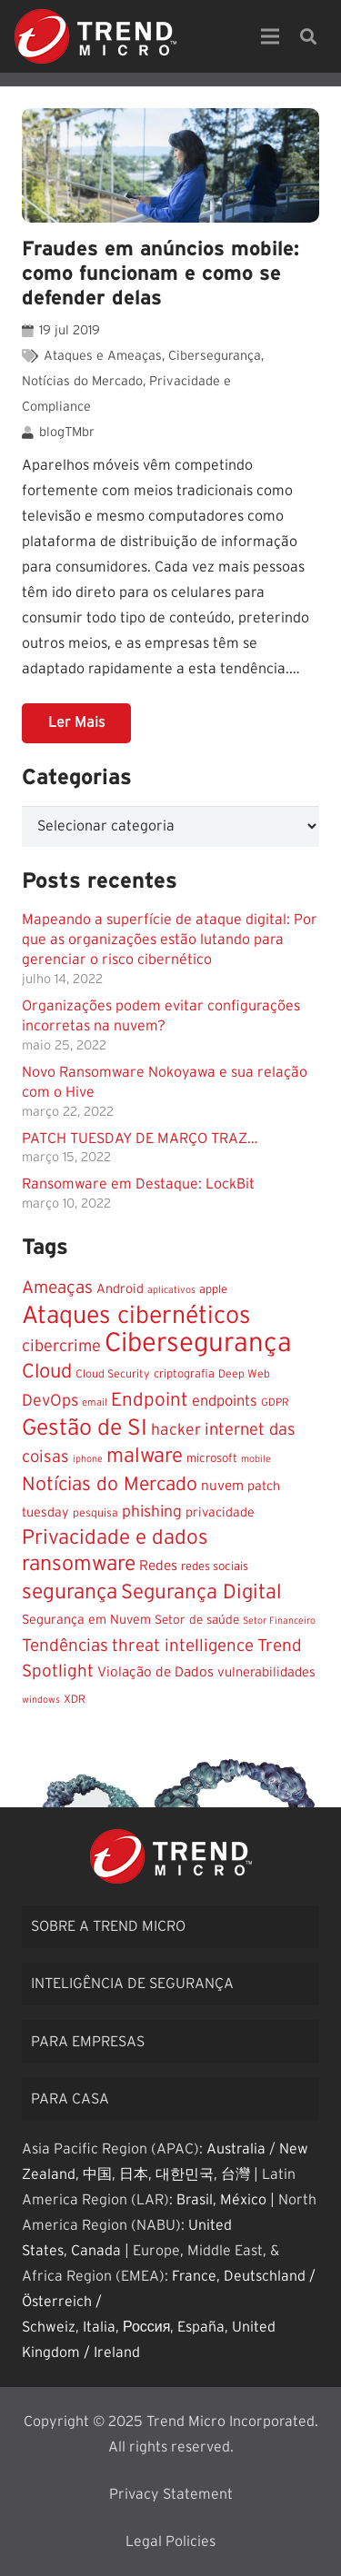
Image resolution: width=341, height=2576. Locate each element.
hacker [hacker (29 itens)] (176, 1430)
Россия (146, 2327)
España (201, 2327)
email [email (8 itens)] (94, 1402)
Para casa (70, 2099)
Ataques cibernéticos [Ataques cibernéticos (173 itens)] (136, 1316)
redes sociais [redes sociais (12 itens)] (214, 1566)
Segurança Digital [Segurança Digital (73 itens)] (201, 1592)
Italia (99, 2327)
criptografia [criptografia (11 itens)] (184, 1374)
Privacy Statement (171, 2494)
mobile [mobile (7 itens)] (256, 1459)
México (243, 2200)
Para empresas (88, 2041)
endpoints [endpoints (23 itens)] (224, 1401)
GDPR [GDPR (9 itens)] (275, 1402)
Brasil (194, 2200)
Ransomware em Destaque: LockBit (138, 1184)
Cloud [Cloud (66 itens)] (47, 1371)
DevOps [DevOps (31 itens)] (50, 1401)
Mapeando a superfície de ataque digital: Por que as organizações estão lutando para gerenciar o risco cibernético (169, 940)
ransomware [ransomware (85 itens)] (78, 1564)
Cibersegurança (214, 356)
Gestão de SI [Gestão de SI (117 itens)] (84, 1428)
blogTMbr (67, 432)
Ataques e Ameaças (103, 356)
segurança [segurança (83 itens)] (69, 1592)
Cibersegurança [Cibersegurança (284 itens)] (198, 1343)
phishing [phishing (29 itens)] (152, 1512)
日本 (133, 2174)
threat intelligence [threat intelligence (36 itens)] (183, 1646)
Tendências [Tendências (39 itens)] (65, 1646)
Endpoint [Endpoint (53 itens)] (149, 1399)
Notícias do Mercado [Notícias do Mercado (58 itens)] (109, 1484)
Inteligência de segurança (132, 1983)
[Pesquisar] (308, 36)
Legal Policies (170, 2541)
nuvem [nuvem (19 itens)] (222, 1486)
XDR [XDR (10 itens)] (74, 1699)
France (194, 2276)
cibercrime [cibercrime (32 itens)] (61, 1346)
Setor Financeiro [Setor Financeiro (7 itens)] (279, 1621)
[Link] (95, 36)
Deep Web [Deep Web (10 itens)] (244, 1373)
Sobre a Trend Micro (108, 1926)
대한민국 (184, 2174)
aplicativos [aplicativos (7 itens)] (171, 1290)
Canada (96, 2250)
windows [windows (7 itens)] (41, 1700)
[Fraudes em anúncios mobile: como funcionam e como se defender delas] (170, 165)
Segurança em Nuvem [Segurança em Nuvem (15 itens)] (86, 1620)
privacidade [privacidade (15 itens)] (220, 1513)
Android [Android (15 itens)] (120, 1289)
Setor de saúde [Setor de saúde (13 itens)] (197, 1620)
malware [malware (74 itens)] (144, 1456)
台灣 (235, 2174)
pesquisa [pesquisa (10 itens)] (95, 1512)
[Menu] (270, 36)
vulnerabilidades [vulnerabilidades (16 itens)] (266, 1672)
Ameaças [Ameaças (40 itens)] (57, 1288)
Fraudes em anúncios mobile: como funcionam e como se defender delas (160, 273)
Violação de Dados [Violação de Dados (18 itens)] (155, 1672)
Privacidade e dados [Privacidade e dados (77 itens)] (115, 1537)
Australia (236, 2149)
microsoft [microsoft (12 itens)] (211, 1458)
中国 (97, 2174)
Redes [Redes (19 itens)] (158, 1566)
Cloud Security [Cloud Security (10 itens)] (112, 1373)
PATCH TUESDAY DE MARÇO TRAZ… (140, 1138)
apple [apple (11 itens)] (213, 1290)
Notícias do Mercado (82, 381)
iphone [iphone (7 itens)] (88, 1459)
